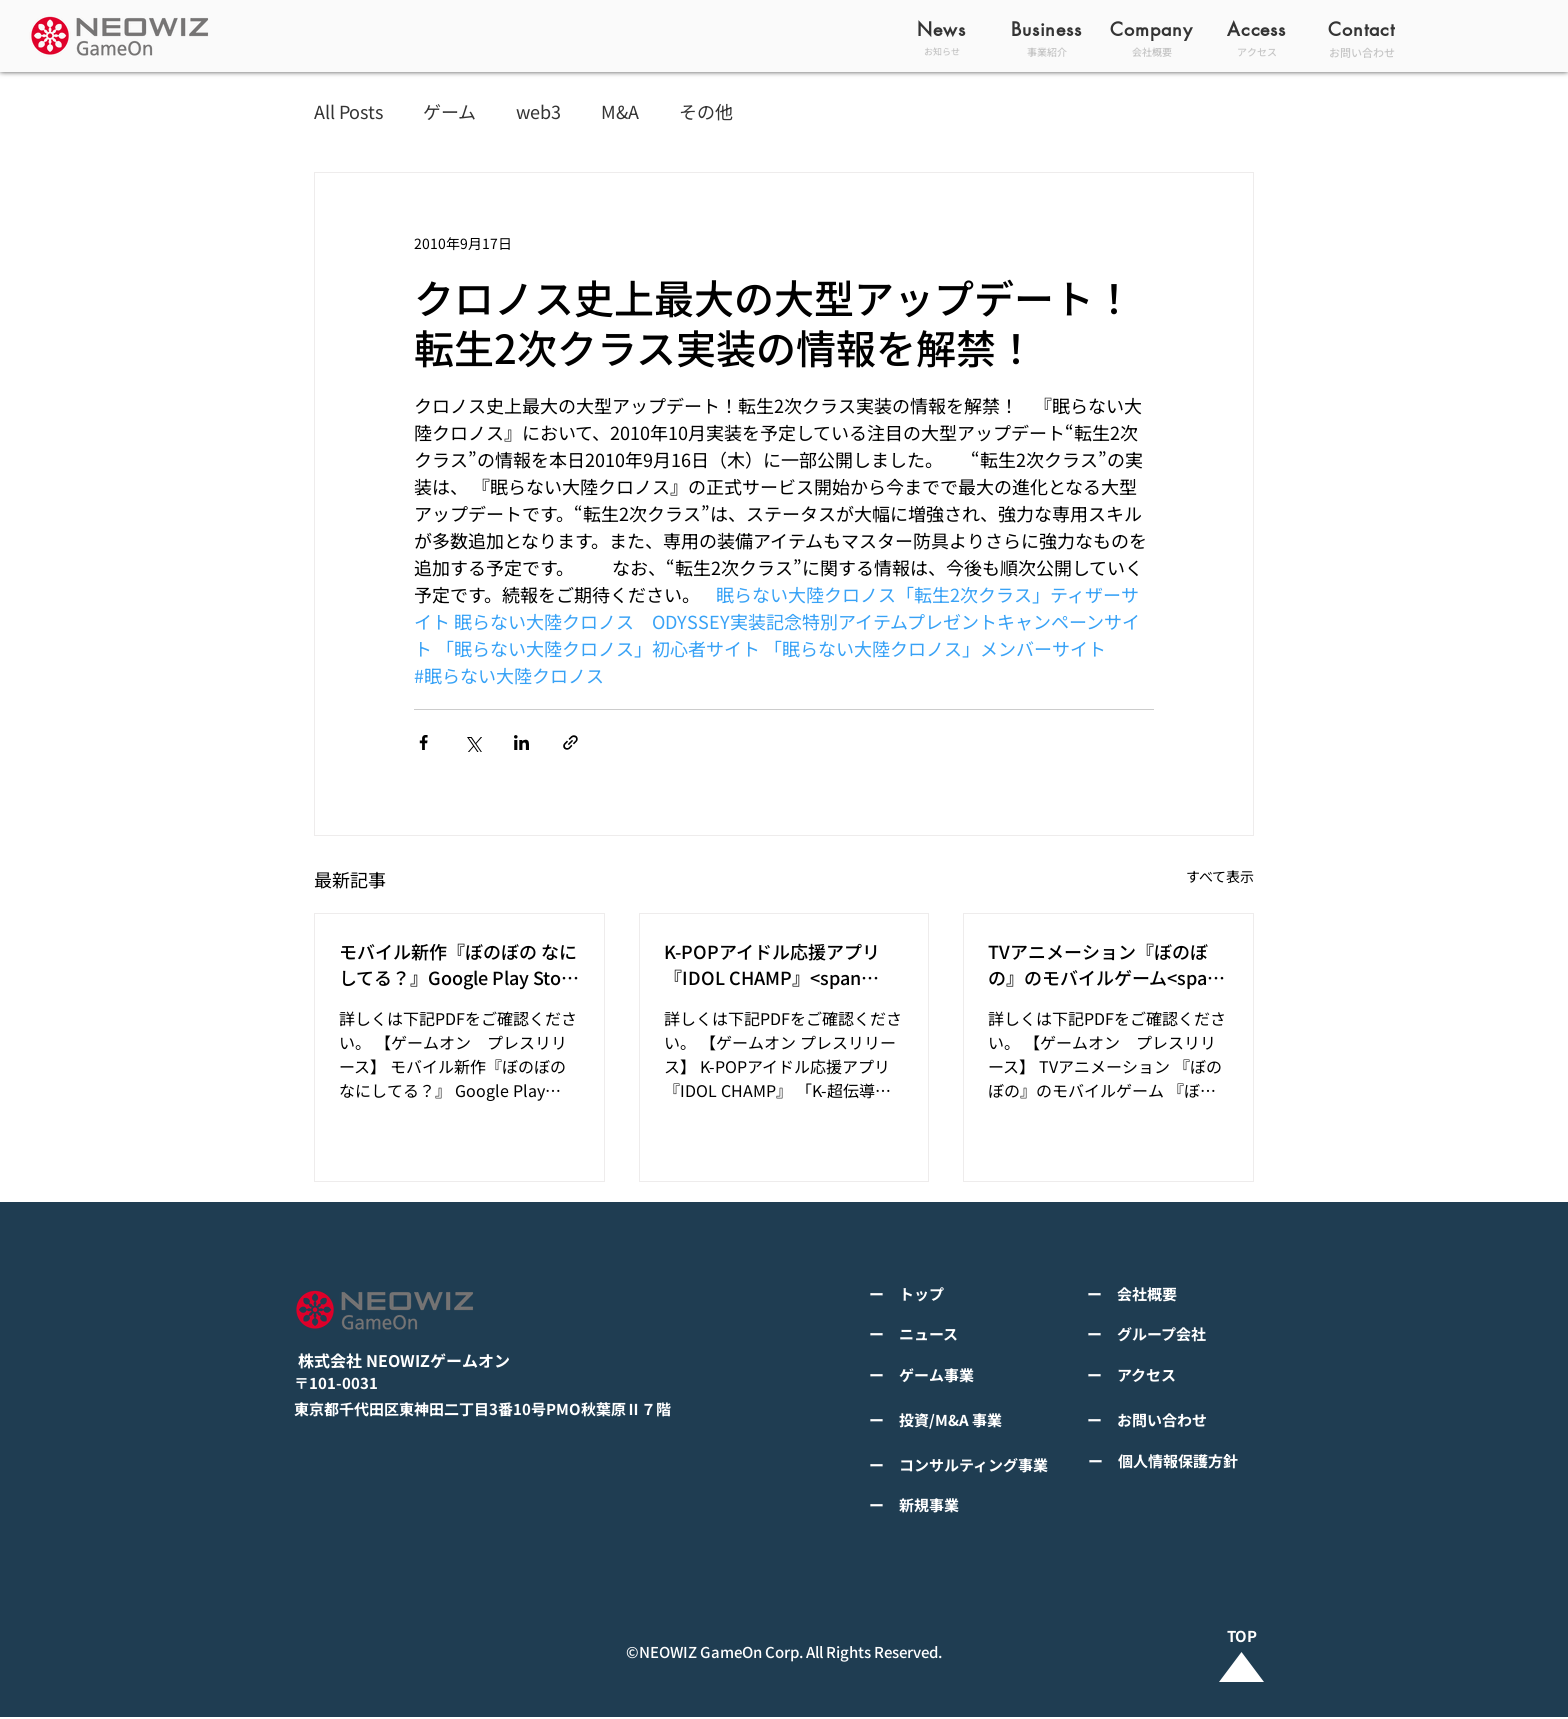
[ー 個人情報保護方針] (1181, 1461)
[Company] (1153, 29)
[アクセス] (1258, 51)
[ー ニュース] (966, 1334)
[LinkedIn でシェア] (521, 742)
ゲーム (449, 111)
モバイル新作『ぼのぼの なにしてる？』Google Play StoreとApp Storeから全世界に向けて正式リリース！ (458, 964)
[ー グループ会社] (1184, 1334)
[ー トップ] (966, 1294)
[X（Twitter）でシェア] (472, 742)
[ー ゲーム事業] (966, 1375)
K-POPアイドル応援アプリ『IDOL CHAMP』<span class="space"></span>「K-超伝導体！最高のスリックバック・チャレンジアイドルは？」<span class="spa (780, 964)
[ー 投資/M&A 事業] (966, 1420)
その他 (706, 111)
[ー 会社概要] (1184, 1294)
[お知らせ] (943, 51)
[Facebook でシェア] (423, 742)
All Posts (348, 111)
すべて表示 (1220, 876)
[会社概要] (1153, 51)
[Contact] (1363, 29)
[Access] (1258, 29)
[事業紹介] (1048, 51)
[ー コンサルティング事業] (966, 1465)
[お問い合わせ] (1363, 51)
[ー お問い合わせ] (1184, 1420)
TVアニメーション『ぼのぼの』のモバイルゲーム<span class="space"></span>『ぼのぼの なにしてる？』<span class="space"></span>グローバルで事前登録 (1105, 964)
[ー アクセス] (1184, 1375)
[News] (943, 29)
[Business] (1048, 29)
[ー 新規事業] (966, 1505)
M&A (620, 111)
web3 (538, 111)
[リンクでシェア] (570, 742)
